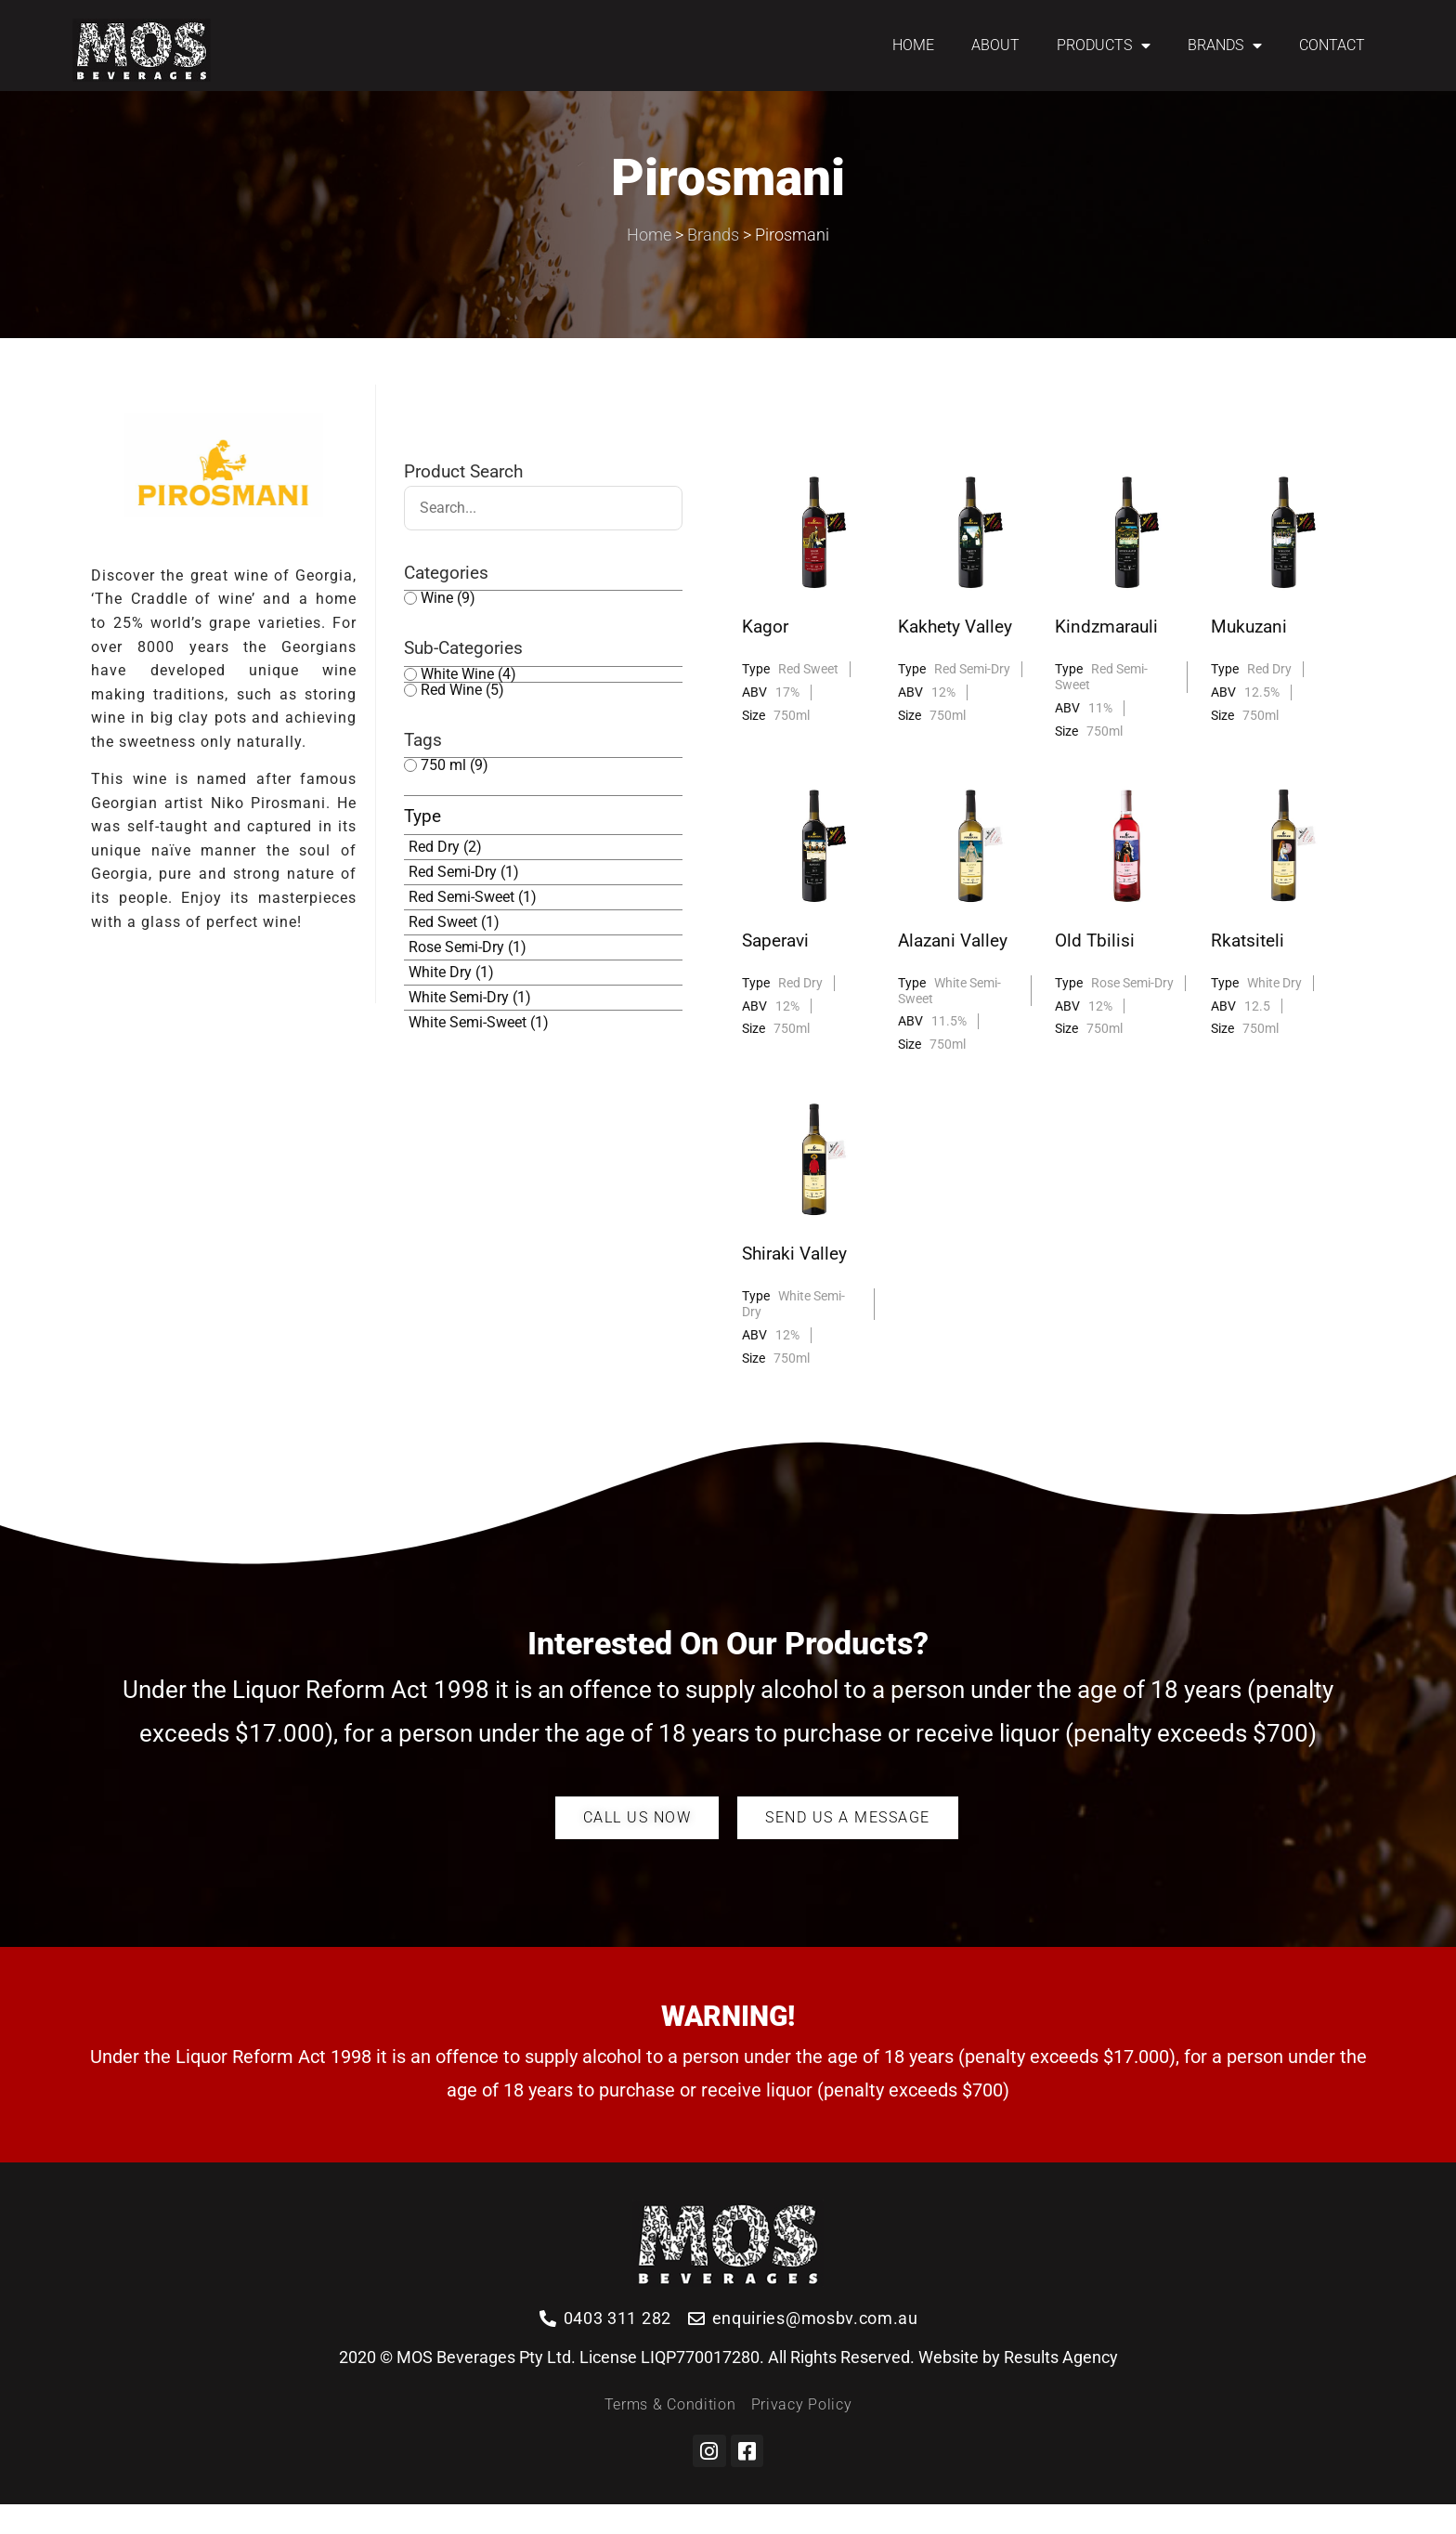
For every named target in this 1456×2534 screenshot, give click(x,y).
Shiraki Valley (794, 1283)
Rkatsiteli (1247, 970)
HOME (913, 45)
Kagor (765, 656)
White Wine (468, 703)
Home (649, 264)
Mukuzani (1249, 656)
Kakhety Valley (955, 656)
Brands (713, 264)
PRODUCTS (1103, 45)
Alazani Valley (953, 970)
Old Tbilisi (1095, 970)
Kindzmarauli (1106, 656)
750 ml (454, 795)
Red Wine (462, 719)
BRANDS (1225, 45)
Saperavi (775, 970)
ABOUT (995, 45)
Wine (448, 627)
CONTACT (1332, 45)
